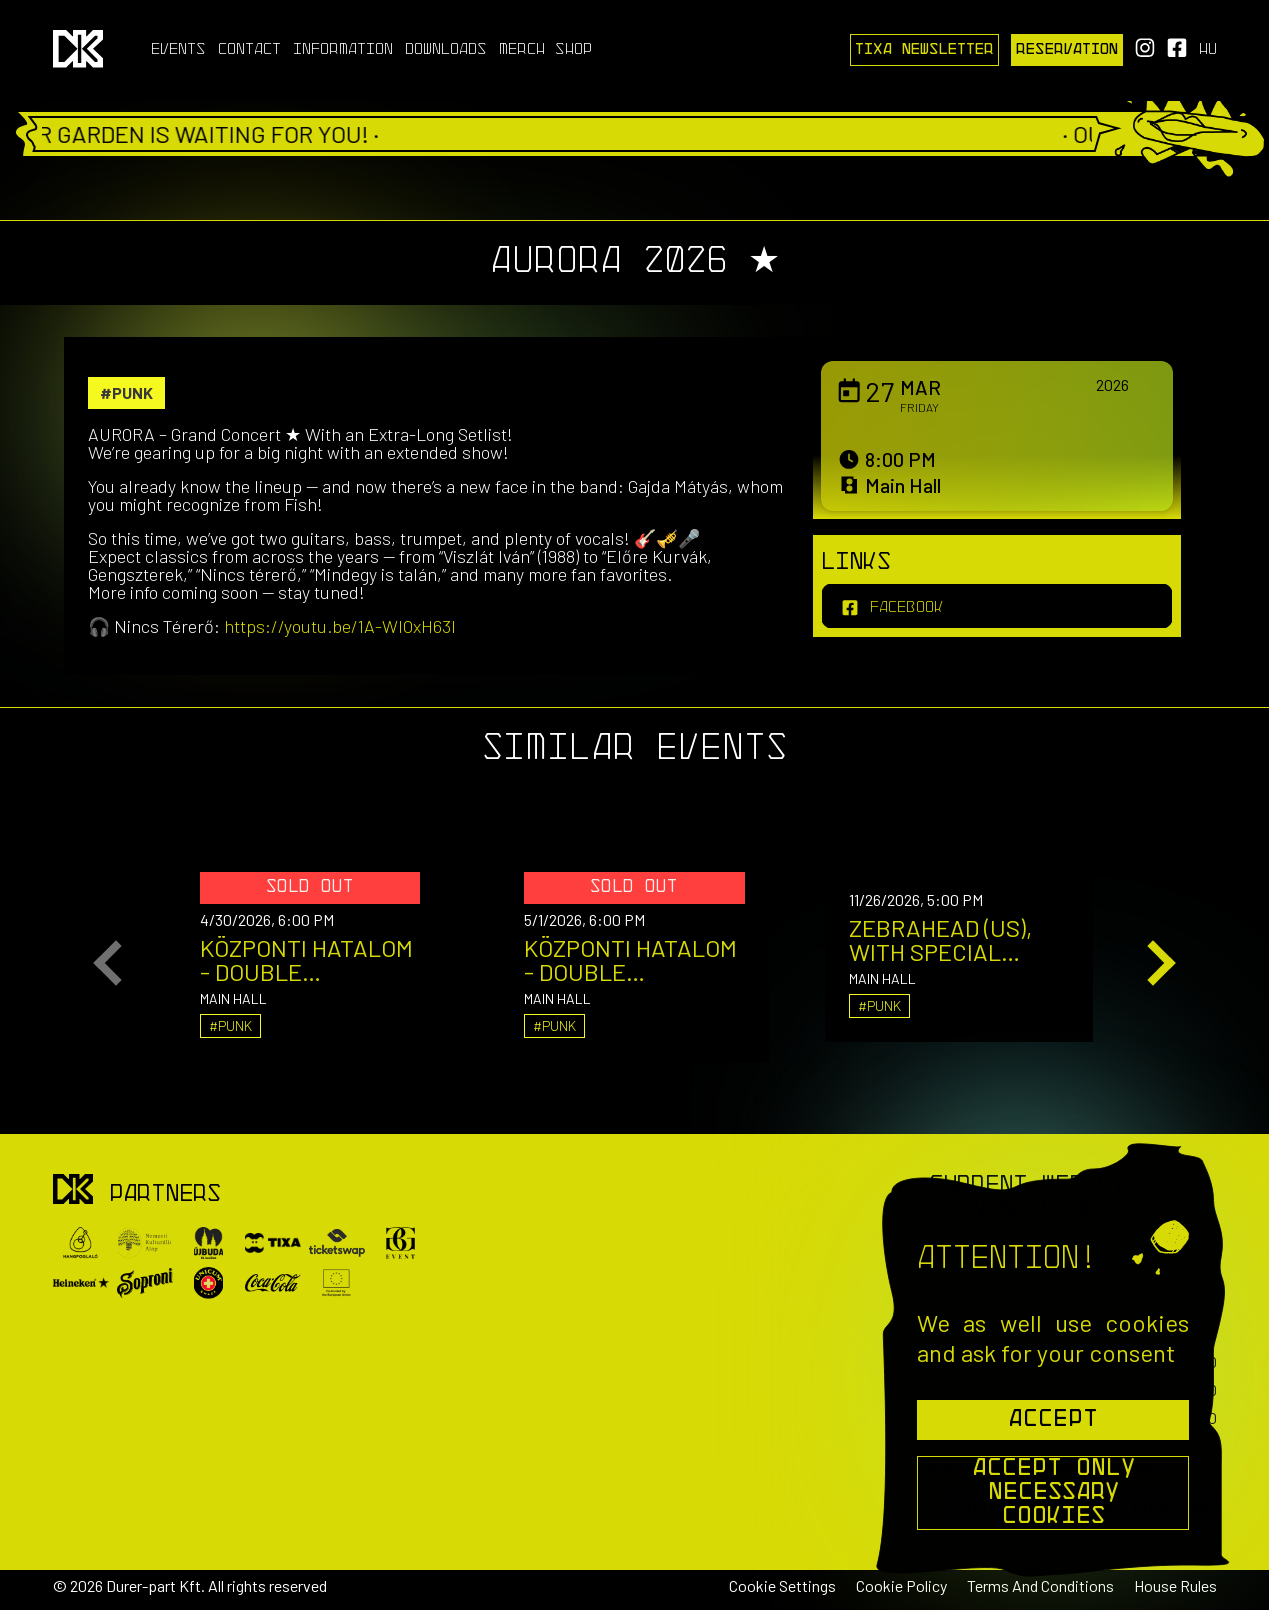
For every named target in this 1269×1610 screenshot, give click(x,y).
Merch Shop (545, 50)
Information (343, 50)
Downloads (446, 50)
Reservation (1067, 50)
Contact (249, 50)
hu (1208, 50)
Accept (1053, 1420)
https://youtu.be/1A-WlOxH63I (340, 626)
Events (178, 50)
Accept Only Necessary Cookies (1053, 1493)
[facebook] (997, 606)
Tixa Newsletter (924, 50)
